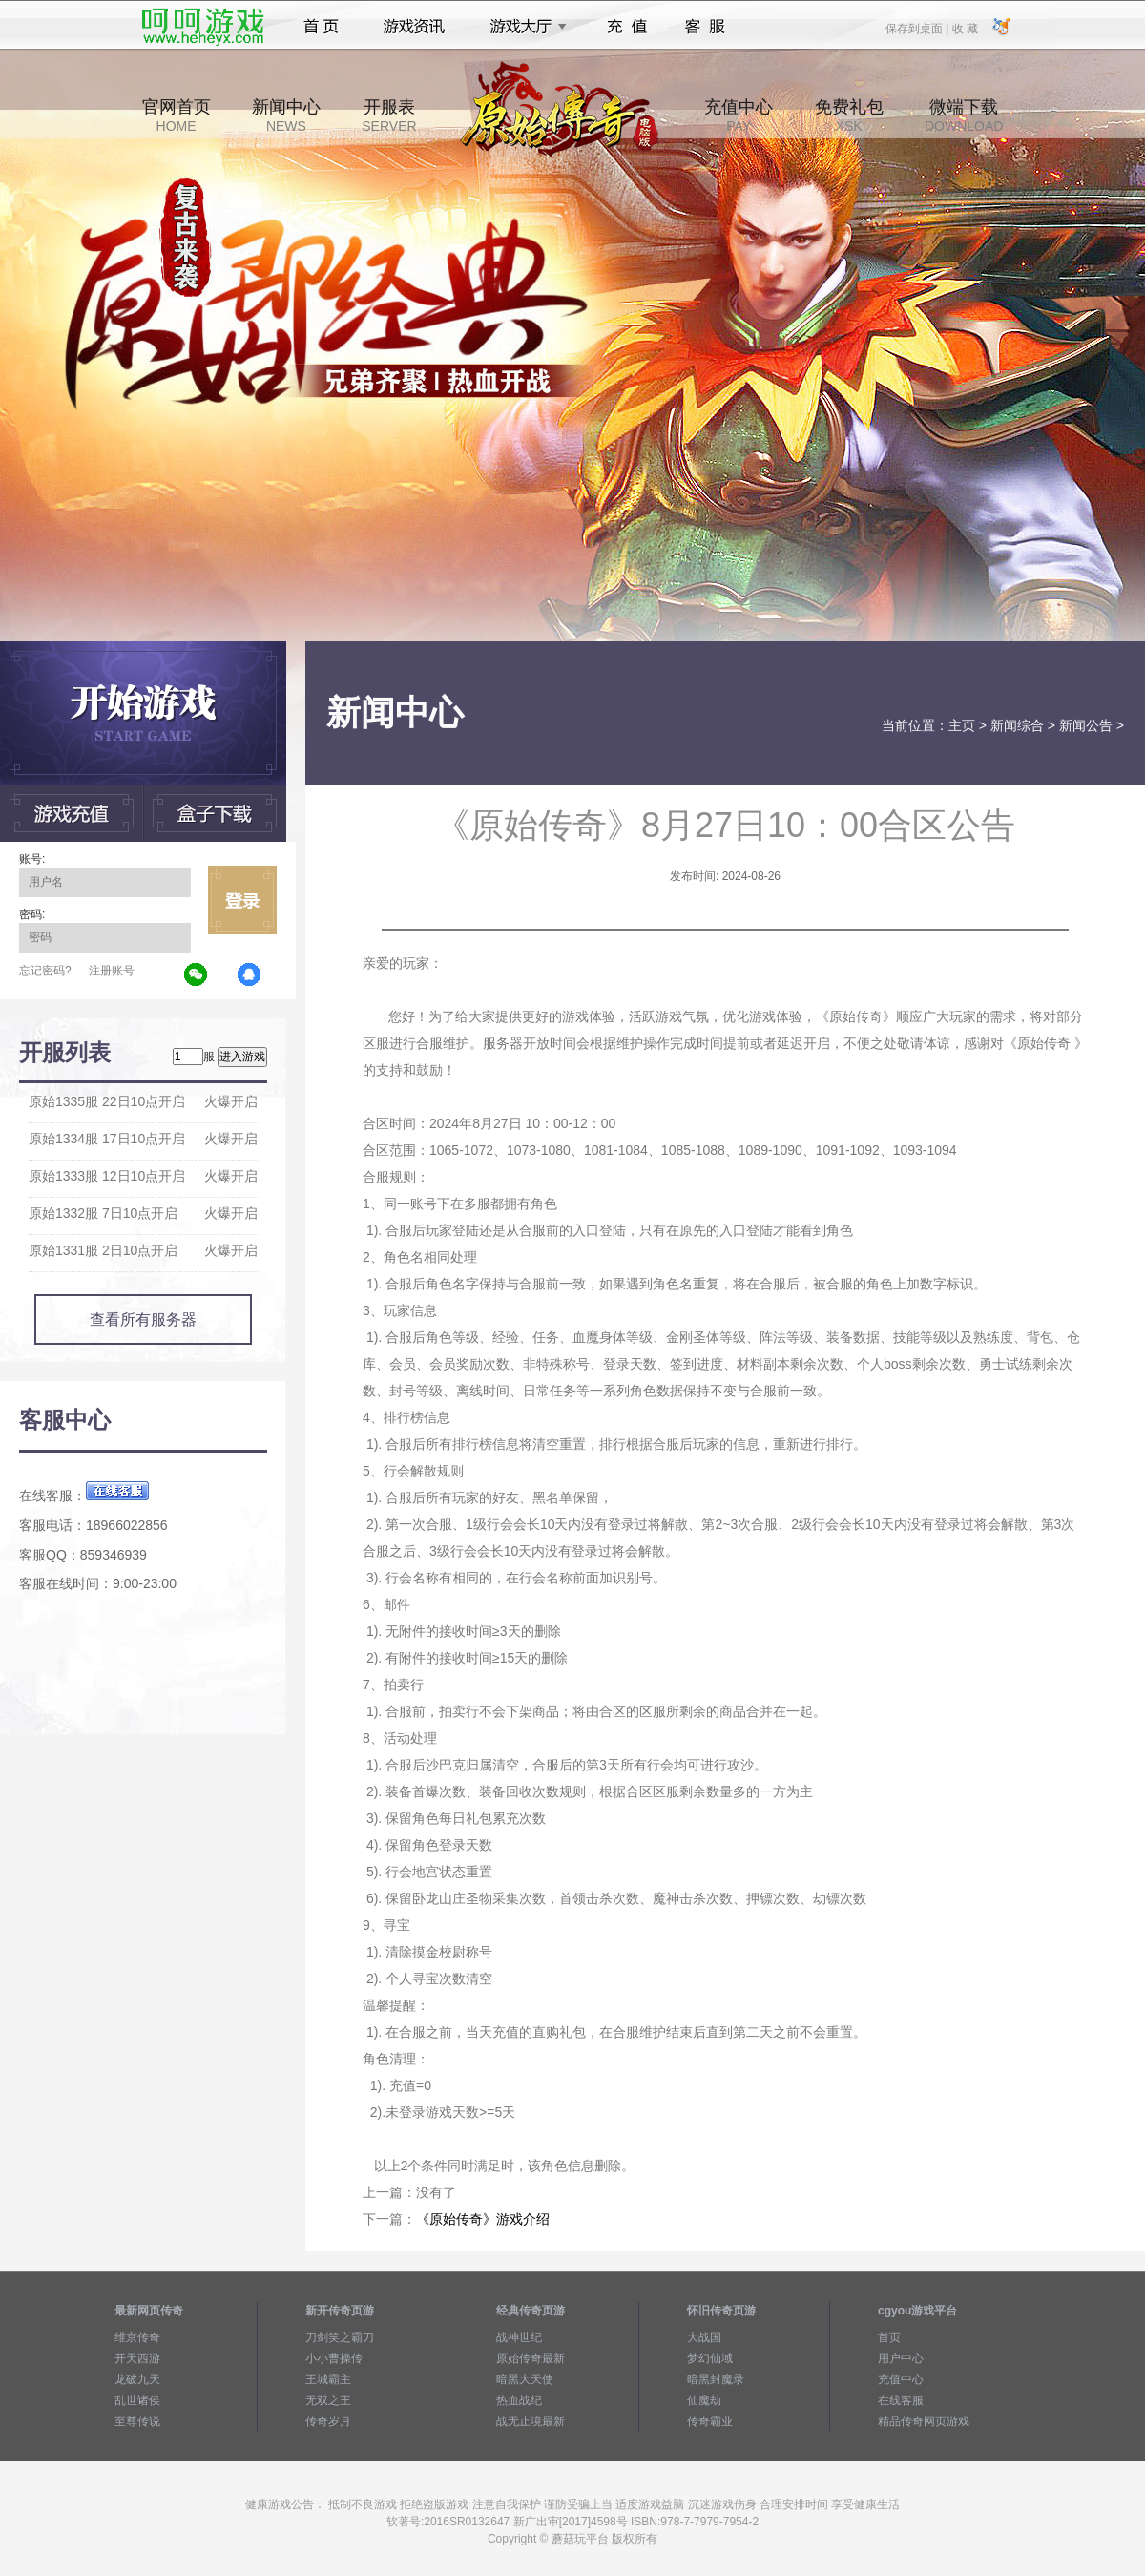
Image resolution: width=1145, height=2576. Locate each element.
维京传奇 (137, 2337)
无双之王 (328, 2400)
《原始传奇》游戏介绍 (483, 2219)
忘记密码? (45, 970)
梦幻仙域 (710, 2358)
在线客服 (901, 2400)
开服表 (389, 115)
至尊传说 (137, 2421)
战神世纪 (519, 2337)
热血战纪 (519, 2400)
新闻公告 (1086, 725)
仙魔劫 (704, 2400)
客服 (705, 27)
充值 (626, 27)
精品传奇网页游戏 (923, 2421)
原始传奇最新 (530, 2358)
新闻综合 (1017, 725)
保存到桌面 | (917, 27)
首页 (321, 27)
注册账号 (112, 970)
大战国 (704, 2337)
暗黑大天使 (524, 2379)
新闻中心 (286, 115)
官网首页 (176, 115)
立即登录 (242, 900)
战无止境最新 (530, 2421)
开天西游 (137, 2358)
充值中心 (738, 115)
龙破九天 (137, 2379)
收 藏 (964, 27)
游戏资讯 (414, 27)
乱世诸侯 (137, 2400)
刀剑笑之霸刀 (339, 2337)
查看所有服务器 (143, 1319)
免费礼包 (849, 115)
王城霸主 (328, 2379)
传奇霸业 (710, 2421)
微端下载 (964, 115)
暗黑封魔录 (715, 2379)
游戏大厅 (523, 27)
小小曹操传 (334, 2358)
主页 (961, 725)
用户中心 (901, 2358)
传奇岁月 (328, 2421)
